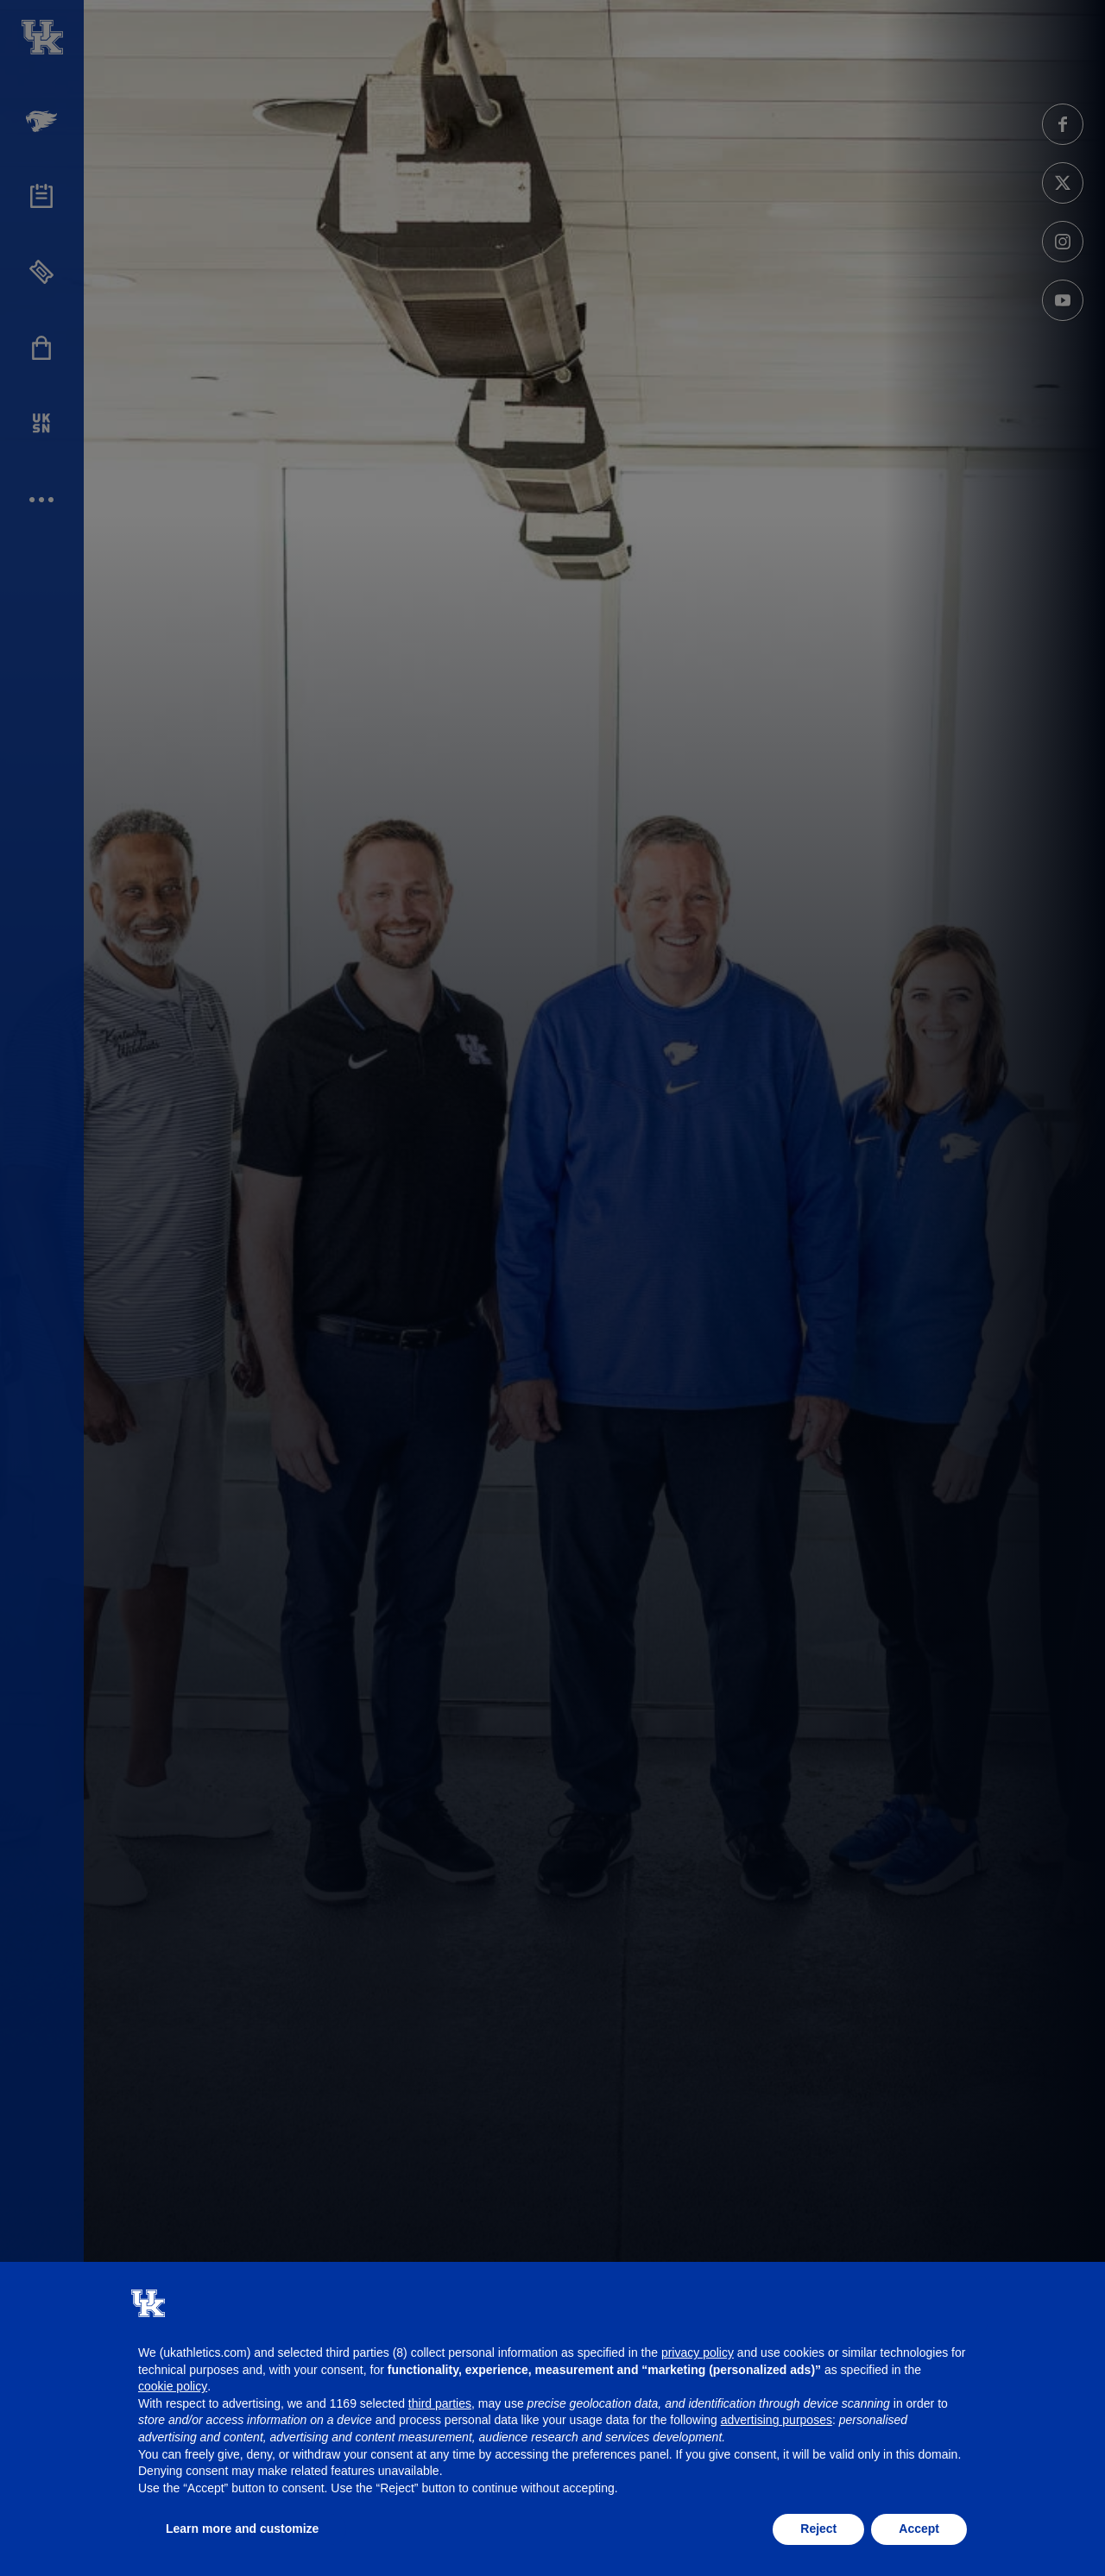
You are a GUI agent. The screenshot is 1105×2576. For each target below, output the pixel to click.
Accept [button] (919, 2528)
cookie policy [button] (172, 2386)
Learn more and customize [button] (242, 2528)
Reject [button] (818, 2528)
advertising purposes (776, 2420)
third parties (439, 2403)
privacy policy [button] (697, 2352)
